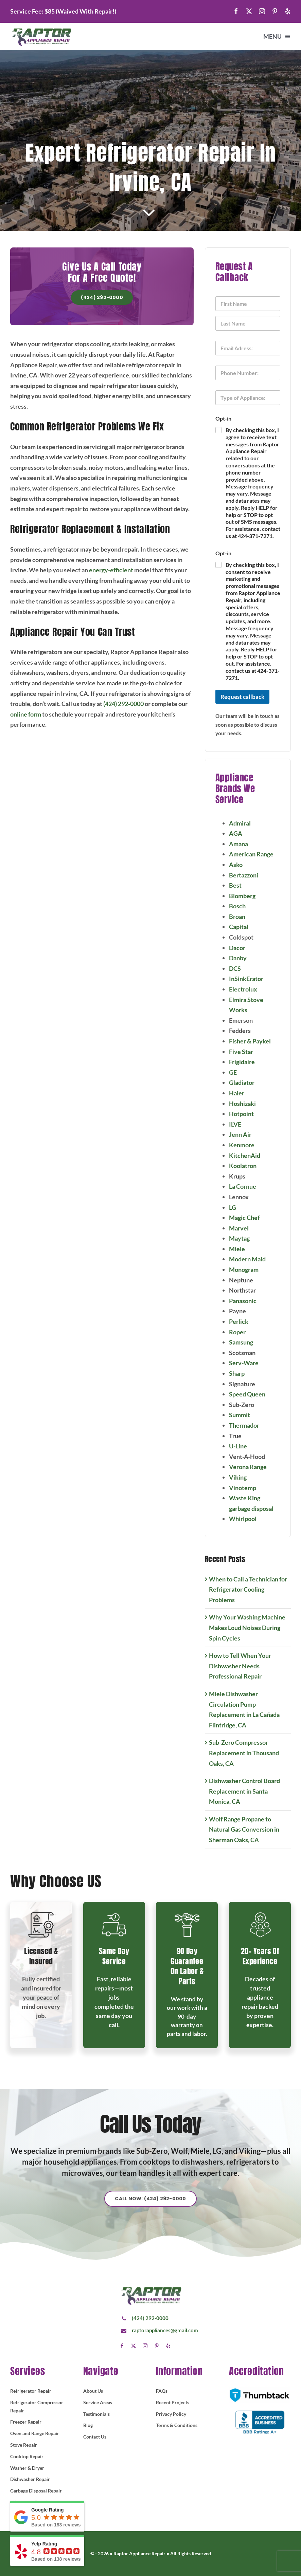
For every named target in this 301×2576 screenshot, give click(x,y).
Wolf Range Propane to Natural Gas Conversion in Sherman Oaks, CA (249, 1829)
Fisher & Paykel (255, 1041)
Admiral (244, 823)
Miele (242, 1249)
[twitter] (249, 11)
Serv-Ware (248, 1363)
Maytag (244, 1238)
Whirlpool (247, 1518)
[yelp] (288, 11)
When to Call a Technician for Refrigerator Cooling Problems (253, 1589)
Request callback (247, 696)
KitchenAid (249, 1155)
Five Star (246, 1051)
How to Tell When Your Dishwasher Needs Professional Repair (245, 1666)
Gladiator (246, 1082)
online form (20, 714)
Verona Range (252, 1466)
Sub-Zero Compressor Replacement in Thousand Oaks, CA (249, 1753)
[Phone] (252, 373)
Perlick (243, 1321)
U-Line (243, 1446)
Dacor (242, 947)
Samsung (246, 1342)
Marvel (243, 1228)
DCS (240, 968)
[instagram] (262, 11)
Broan (242, 916)
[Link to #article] (149, 213)
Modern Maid (252, 1259)
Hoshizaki (247, 1103)
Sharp (241, 1373)
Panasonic (247, 1300)
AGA (240, 833)
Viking (242, 1477)
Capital (243, 926)
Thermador (249, 1425)
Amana (243, 844)
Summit (244, 1415)
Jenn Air (245, 1134)
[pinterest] (275, 11)
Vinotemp (247, 1487)
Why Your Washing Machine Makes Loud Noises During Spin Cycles (252, 1627)
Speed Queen (252, 1394)
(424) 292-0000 (118, 703)
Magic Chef (249, 1217)
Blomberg (247, 896)
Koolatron (247, 1165)
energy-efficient (106, 570)
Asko (240, 864)
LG (237, 1207)
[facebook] (236, 11)
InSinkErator (251, 978)
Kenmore (246, 1145)
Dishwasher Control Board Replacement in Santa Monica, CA (249, 1791)
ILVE (240, 1124)
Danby (242, 958)
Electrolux (248, 989)
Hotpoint (246, 1113)
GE (238, 1072)
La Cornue (247, 1186)
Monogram (248, 1269)
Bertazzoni (248, 875)
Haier (241, 1093)
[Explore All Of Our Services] (150, 2204)
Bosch (242, 906)
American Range (256, 854)
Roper (242, 1332)
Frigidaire (247, 1061)
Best (240, 885)
